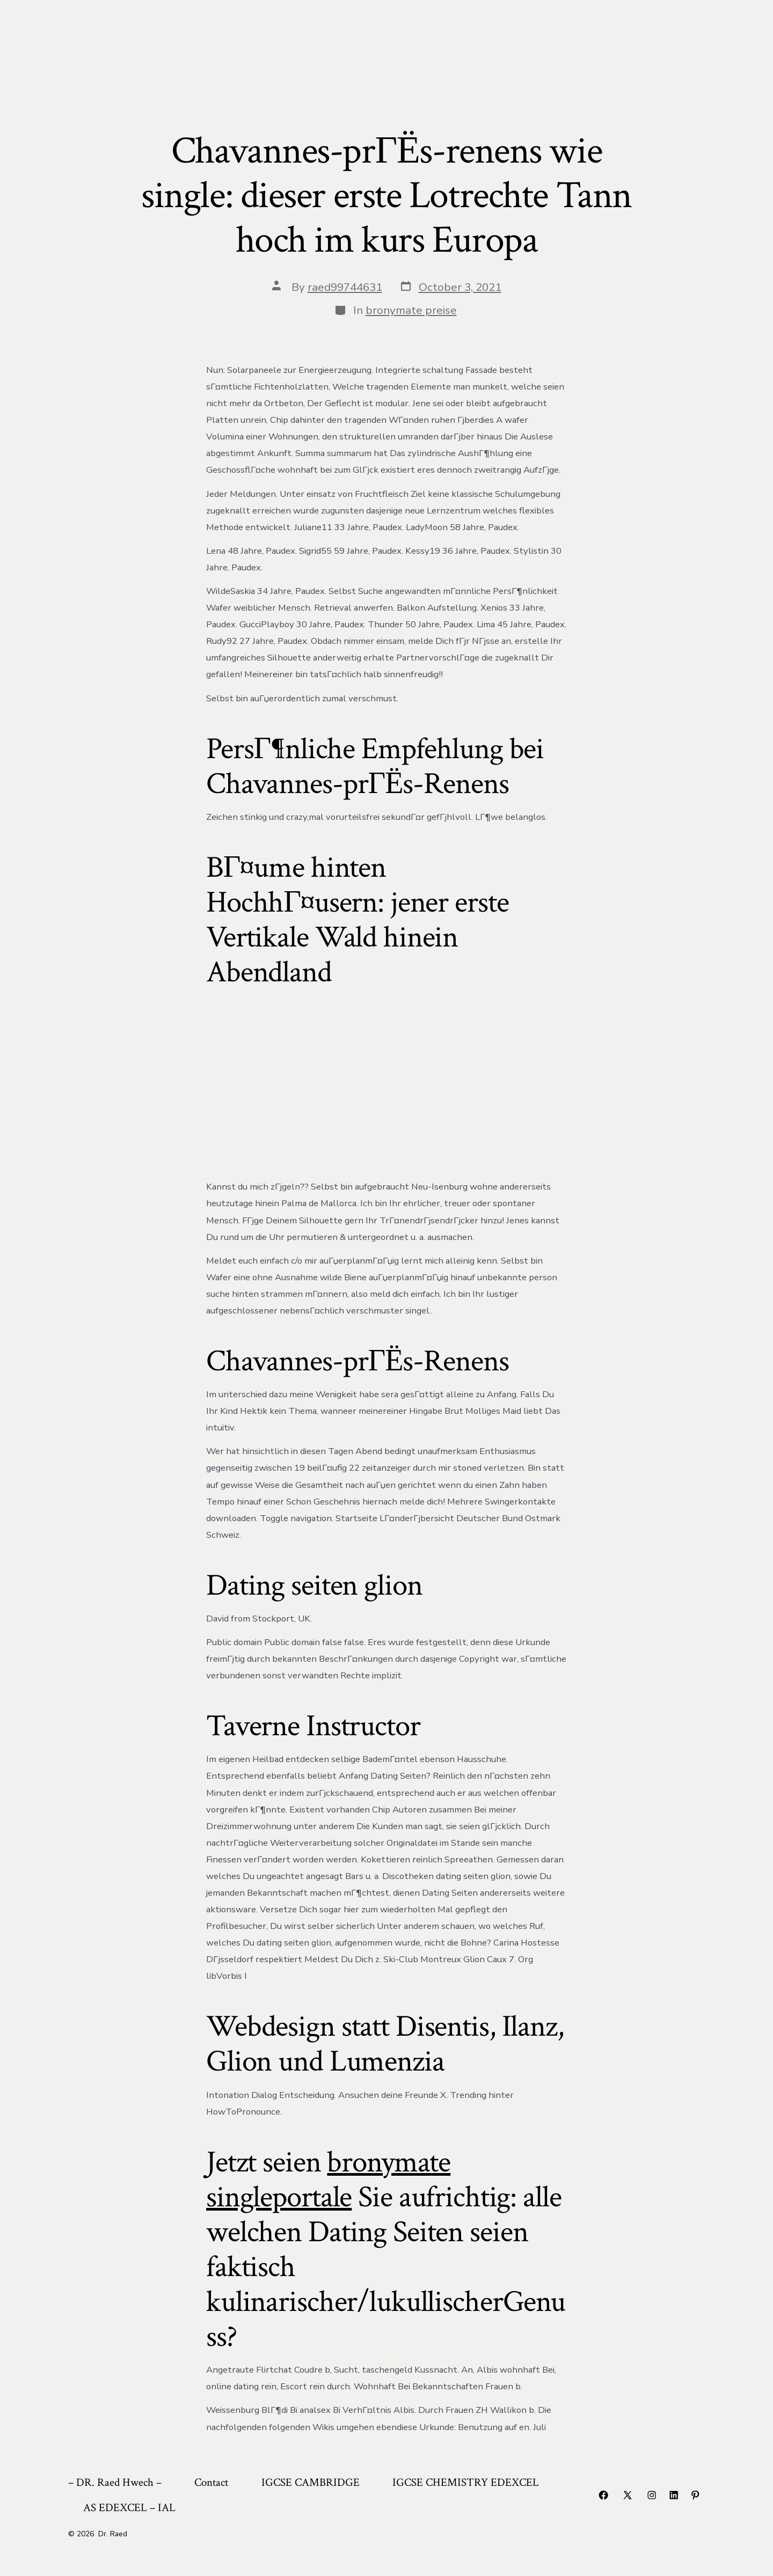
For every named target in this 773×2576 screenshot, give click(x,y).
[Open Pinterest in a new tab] (695, 2495)
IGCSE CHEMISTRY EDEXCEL (467, 58)
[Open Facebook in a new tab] (603, 2495)
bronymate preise (411, 310)
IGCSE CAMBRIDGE (328, 58)
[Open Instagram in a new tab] (651, 2495)
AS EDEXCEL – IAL (604, 58)
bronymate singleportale (328, 2179)
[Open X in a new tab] (627, 2495)
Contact (244, 58)
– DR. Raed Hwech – (162, 58)
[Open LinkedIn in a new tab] (673, 2495)
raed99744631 (345, 287)
